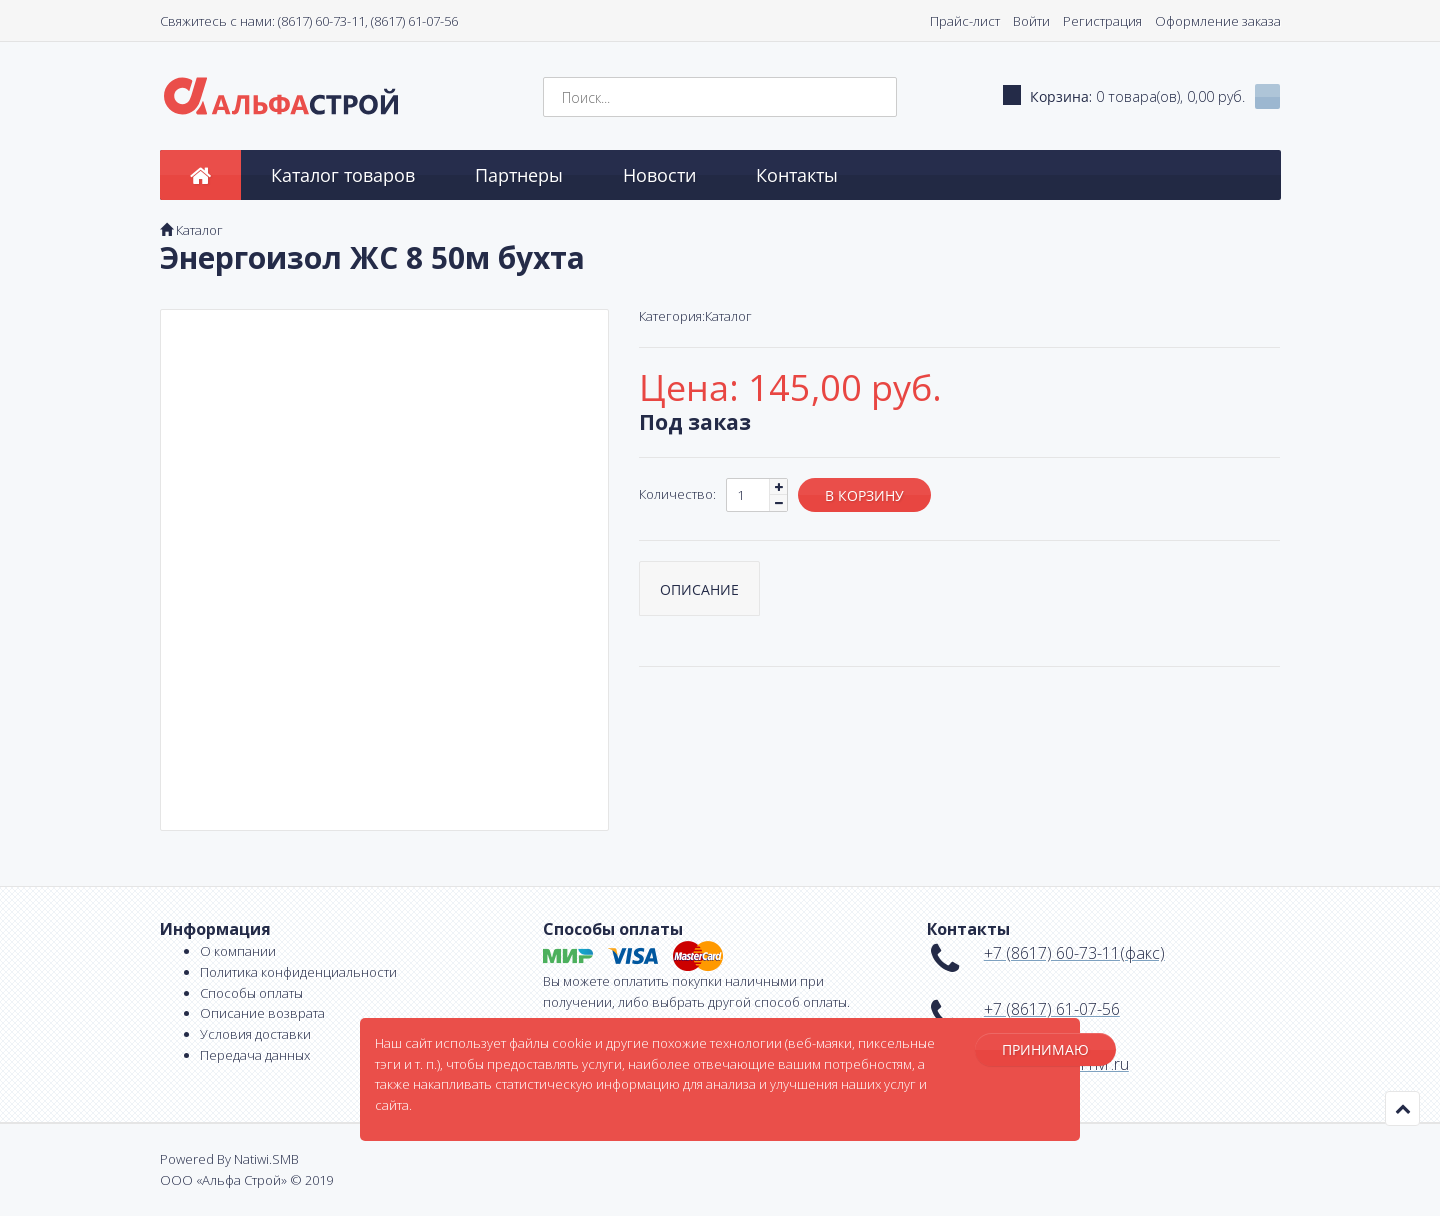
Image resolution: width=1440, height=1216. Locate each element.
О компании (238, 951)
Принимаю (1045, 1049)
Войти (1031, 21)
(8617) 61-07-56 (414, 21)
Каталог (199, 230)
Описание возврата (262, 1013)
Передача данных (255, 1055)
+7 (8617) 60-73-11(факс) (1074, 953)
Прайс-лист (965, 21)
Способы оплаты (251, 993)
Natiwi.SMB (266, 1159)
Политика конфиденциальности (298, 972)
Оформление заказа (1218, 21)
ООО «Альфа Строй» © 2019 (246, 1180)
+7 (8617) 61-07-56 (1052, 1009)
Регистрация (1102, 21)
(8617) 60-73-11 (321, 21)
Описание (699, 589)
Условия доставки (255, 1034)
